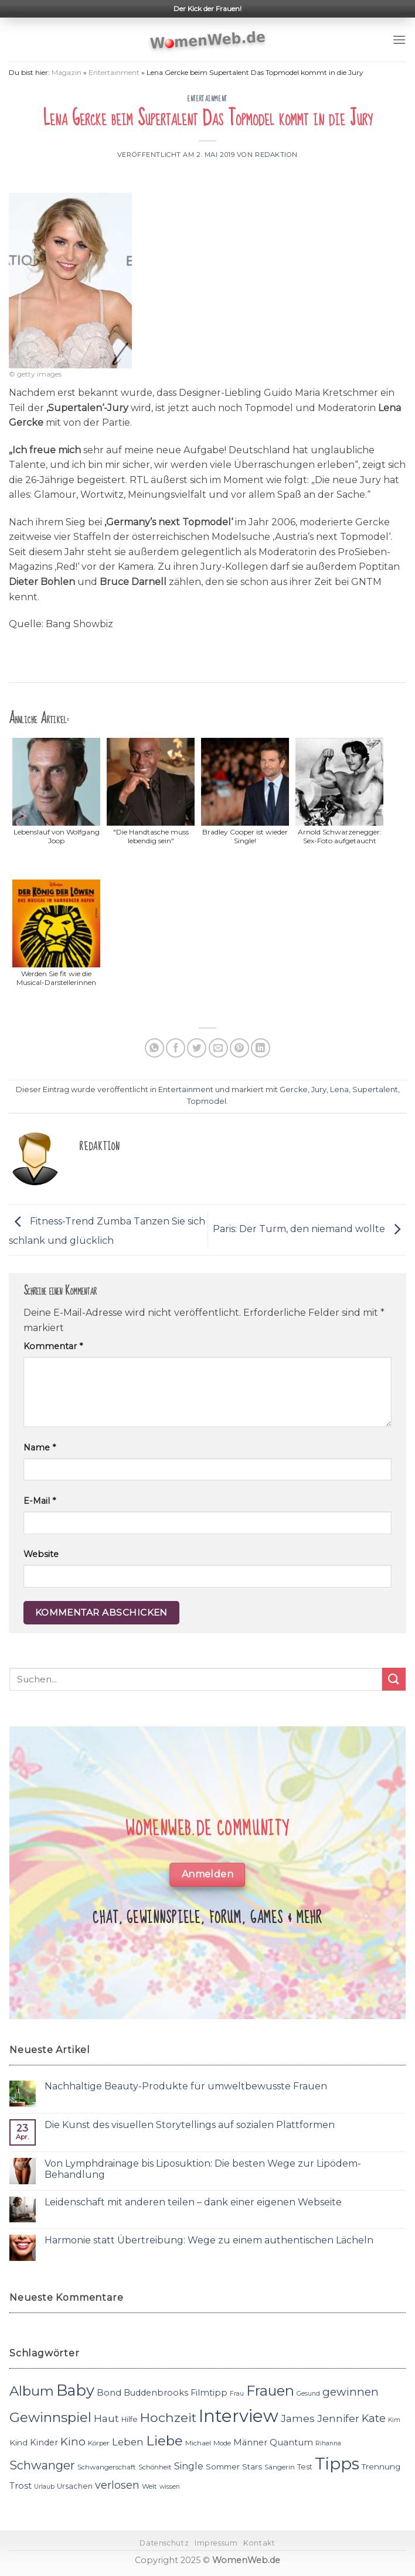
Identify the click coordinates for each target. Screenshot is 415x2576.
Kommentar (53, 1346)
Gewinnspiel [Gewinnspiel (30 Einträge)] (50, 2417)
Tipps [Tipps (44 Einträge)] (337, 2464)
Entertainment (114, 72)
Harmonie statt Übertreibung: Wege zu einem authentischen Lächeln (209, 2240)
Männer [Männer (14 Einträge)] (250, 2442)
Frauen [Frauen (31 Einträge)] (270, 2390)
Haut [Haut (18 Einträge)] (106, 2418)
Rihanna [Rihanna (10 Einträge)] (328, 2443)
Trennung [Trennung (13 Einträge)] (381, 2466)
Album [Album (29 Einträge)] (31, 2391)
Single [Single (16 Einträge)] (188, 2466)
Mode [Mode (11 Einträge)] (222, 2443)
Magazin (66, 72)
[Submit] (394, 1679)
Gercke (294, 1089)
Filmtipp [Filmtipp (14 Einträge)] (209, 2392)
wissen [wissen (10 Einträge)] (169, 2487)
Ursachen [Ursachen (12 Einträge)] (75, 2486)
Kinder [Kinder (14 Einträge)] (44, 2442)
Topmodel (206, 1101)
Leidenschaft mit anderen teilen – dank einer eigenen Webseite (193, 2202)
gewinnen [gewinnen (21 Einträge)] (350, 2392)
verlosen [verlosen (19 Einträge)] (117, 2485)
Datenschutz (164, 2543)
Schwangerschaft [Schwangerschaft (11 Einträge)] (106, 2467)
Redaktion (276, 154)
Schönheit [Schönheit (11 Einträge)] (155, 2467)
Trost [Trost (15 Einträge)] (20, 2485)
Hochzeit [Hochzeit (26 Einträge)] (168, 2417)
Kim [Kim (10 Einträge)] (394, 2420)
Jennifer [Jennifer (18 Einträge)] (338, 2418)
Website (41, 1554)
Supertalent (375, 1089)
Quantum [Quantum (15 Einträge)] (291, 2442)
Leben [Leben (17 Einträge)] (128, 2442)
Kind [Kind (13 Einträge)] (18, 2442)
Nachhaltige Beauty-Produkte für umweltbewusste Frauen (186, 2086)
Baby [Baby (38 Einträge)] (75, 2390)
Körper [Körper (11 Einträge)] (99, 2443)
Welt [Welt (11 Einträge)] (149, 2486)
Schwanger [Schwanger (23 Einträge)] (42, 2465)
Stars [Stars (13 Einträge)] (252, 2466)
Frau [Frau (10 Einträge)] (237, 2393)
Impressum (216, 2543)
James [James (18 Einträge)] (298, 2418)
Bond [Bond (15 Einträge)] (109, 2392)
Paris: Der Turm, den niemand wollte (309, 1228)
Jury (318, 1089)
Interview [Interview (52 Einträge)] (238, 2416)
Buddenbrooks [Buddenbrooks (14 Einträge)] (156, 2392)
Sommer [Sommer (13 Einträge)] (223, 2466)
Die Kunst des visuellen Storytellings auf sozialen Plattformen (190, 2124)
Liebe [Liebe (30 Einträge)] (164, 2441)
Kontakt (259, 2543)
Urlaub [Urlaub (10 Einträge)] (44, 2487)
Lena (339, 1089)
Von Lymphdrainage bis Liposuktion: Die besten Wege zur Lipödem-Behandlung (203, 2169)
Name (39, 1447)
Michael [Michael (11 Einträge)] (198, 2443)
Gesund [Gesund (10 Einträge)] (308, 2393)
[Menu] (399, 39)
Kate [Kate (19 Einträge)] (374, 2418)
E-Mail (39, 1501)
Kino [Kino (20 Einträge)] (73, 2441)
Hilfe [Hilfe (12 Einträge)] (129, 2419)
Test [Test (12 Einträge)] (304, 2466)
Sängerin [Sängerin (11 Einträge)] (279, 2467)
